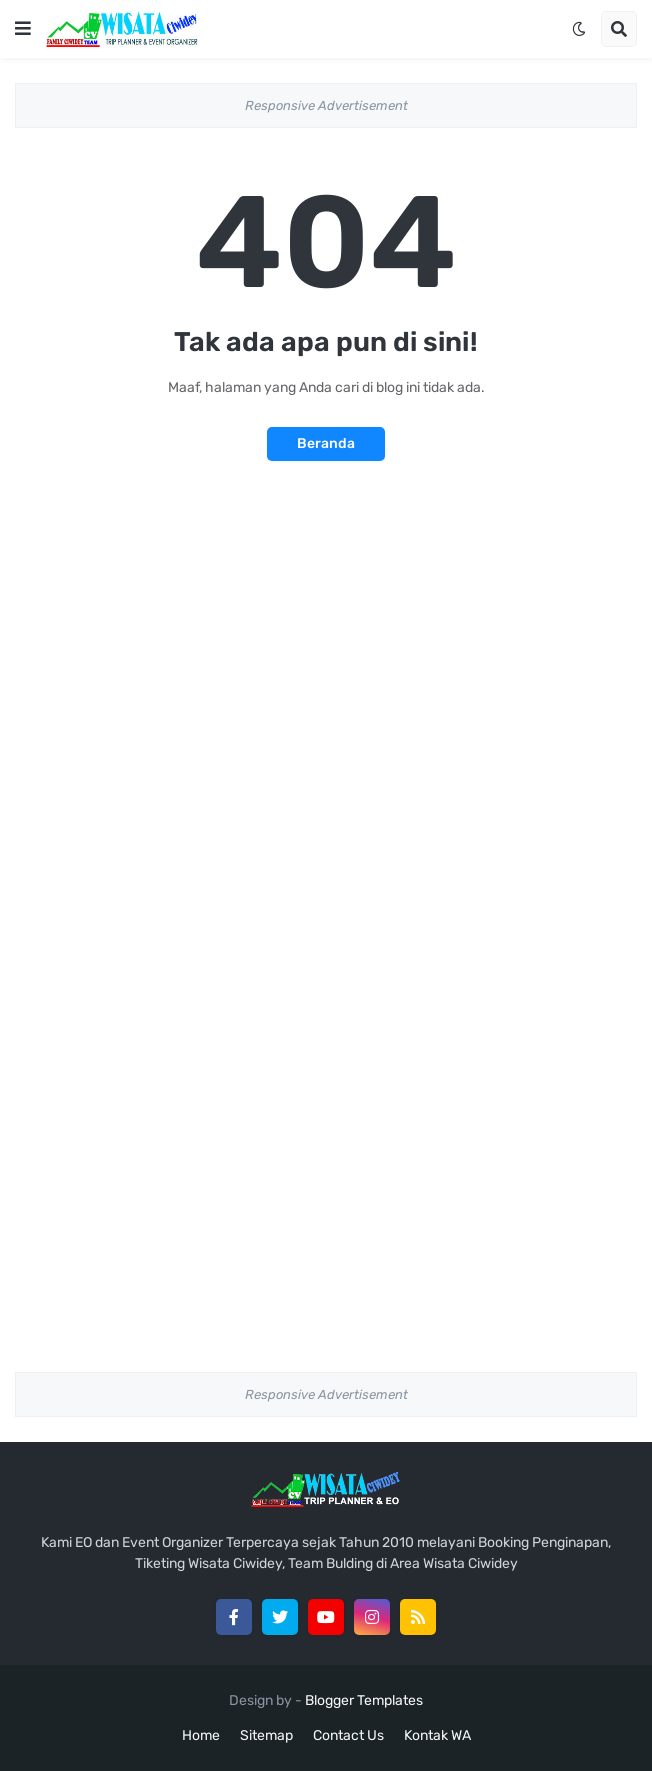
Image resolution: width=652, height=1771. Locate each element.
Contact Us (348, 1735)
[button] (23, 29)
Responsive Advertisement (326, 105)
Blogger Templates (364, 1700)
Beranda (326, 443)
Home (201, 1735)
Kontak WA (437, 1735)
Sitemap (266, 1735)
